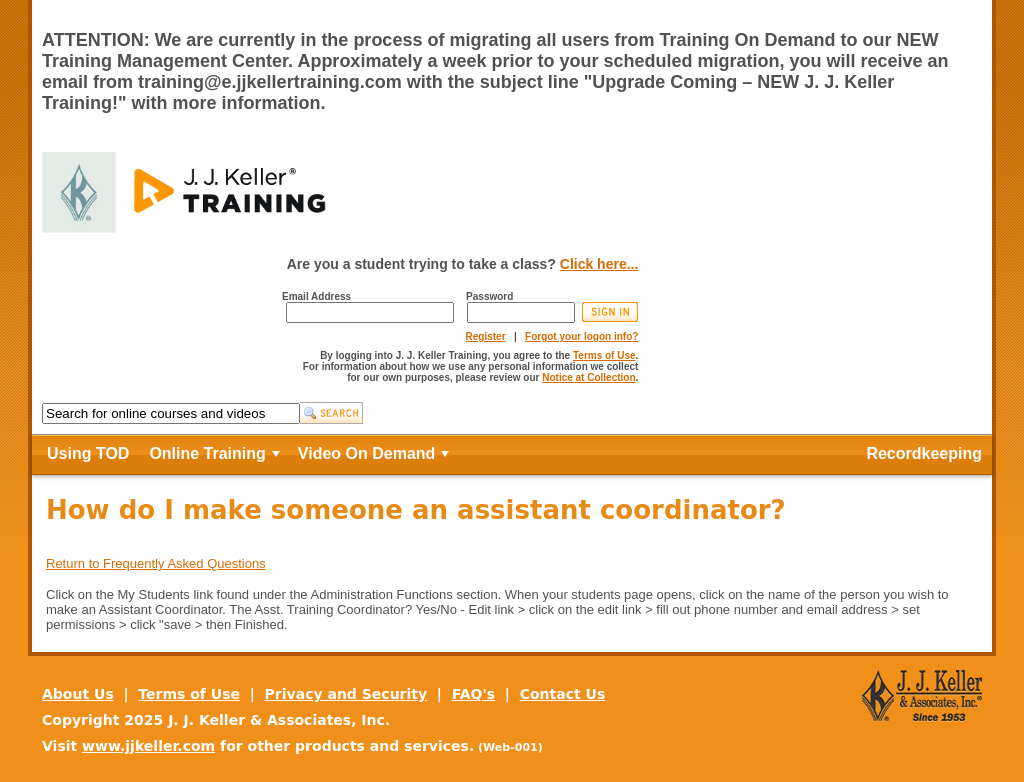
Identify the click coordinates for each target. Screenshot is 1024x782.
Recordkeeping (924, 453)
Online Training (207, 453)
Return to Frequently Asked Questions (156, 563)
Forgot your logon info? (581, 336)
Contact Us (563, 694)
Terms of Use (604, 355)
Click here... (599, 264)
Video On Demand (367, 453)
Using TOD (88, 453)
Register (486, 336)
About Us (78, 694)
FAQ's (473, 694)
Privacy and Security (346, 694)
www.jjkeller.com (148, 746)
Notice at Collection (588, 377)
